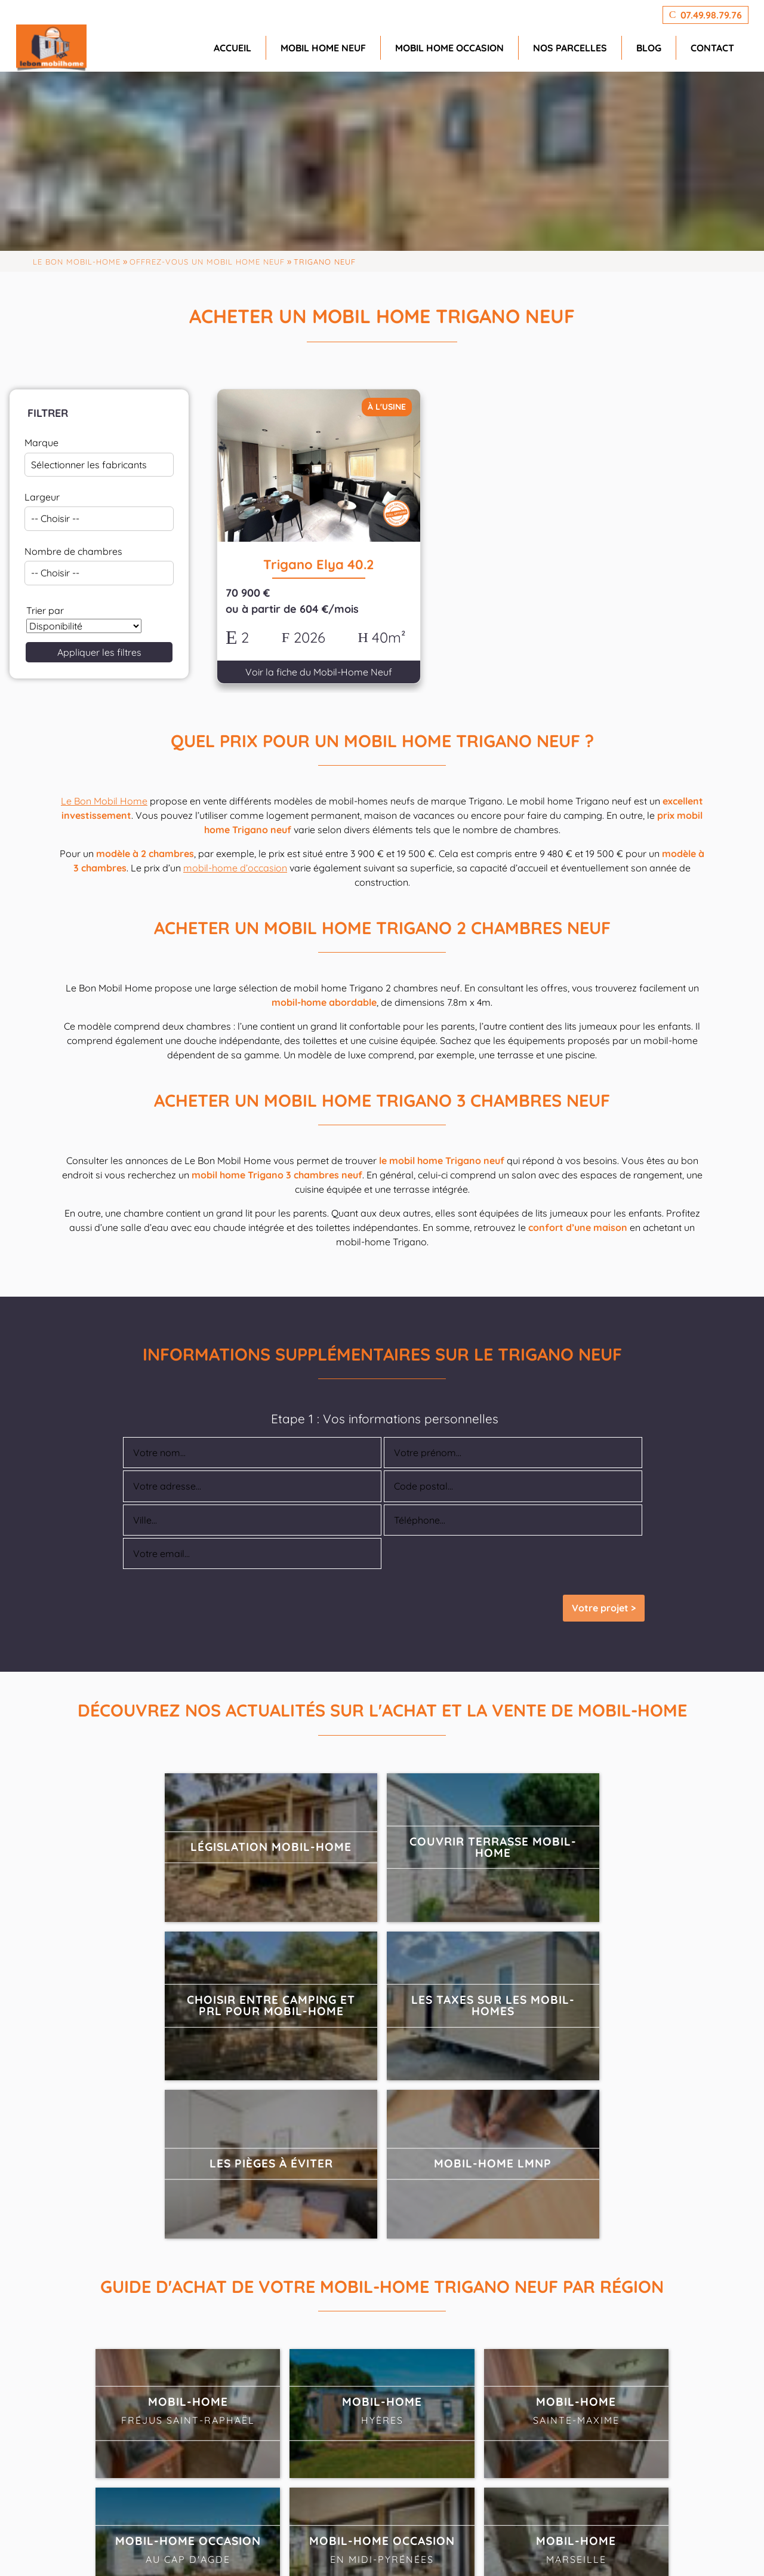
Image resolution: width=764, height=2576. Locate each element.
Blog (648, 48)
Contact (712, 48)
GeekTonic (236, 2547)
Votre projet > (604, 1587)
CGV (655, 2547)
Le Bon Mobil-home (77, 261)
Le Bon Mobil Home (104, 779)
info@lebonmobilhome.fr (287, 2489)
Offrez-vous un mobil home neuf (207, 261)
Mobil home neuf (323, 48)
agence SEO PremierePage (393, 2547)
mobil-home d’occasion (235, 846)
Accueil (232, 48)
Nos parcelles (570, 48)
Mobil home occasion (449, 48)
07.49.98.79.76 (278, 2460)
